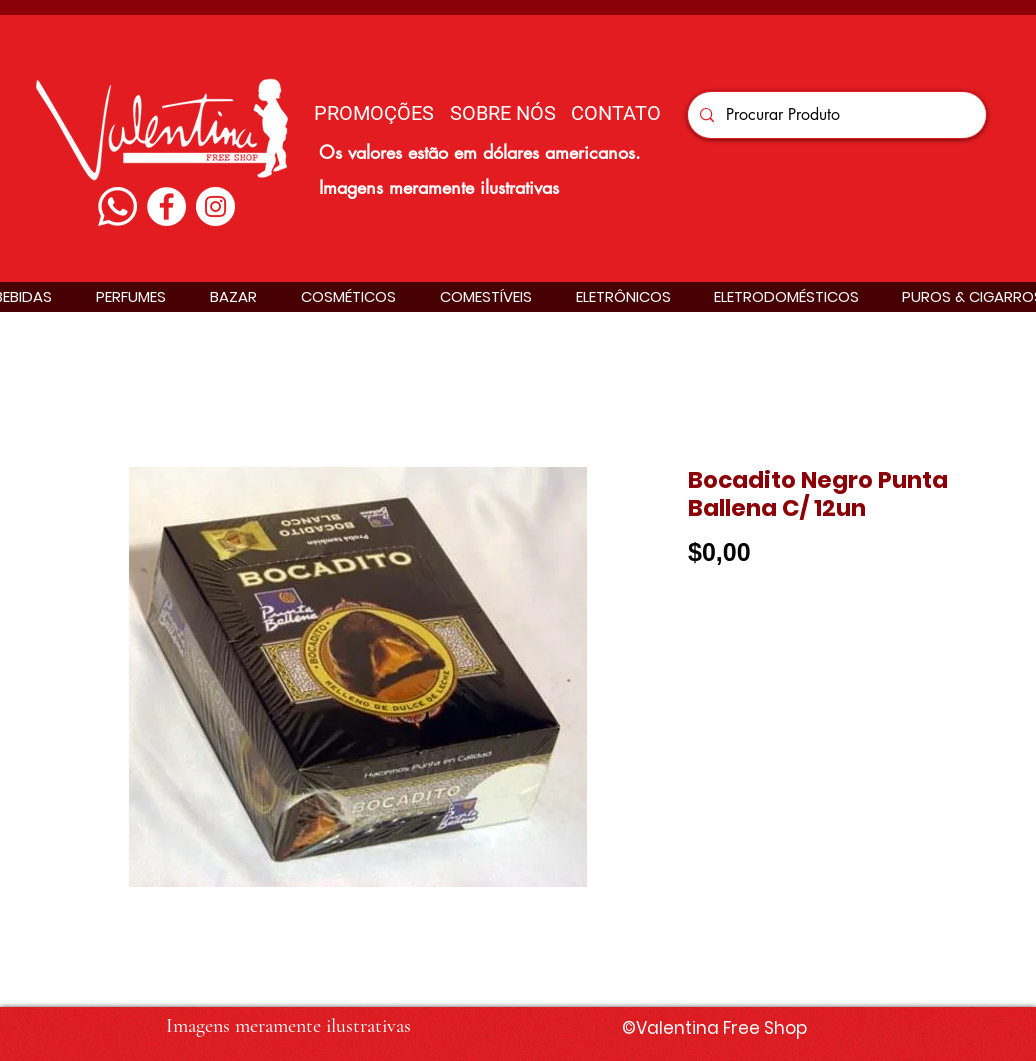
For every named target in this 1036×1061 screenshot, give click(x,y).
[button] (131, 296)
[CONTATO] (616, 112)
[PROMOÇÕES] (374, 112)
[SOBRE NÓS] (502, 112)
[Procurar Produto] (835, 115)
